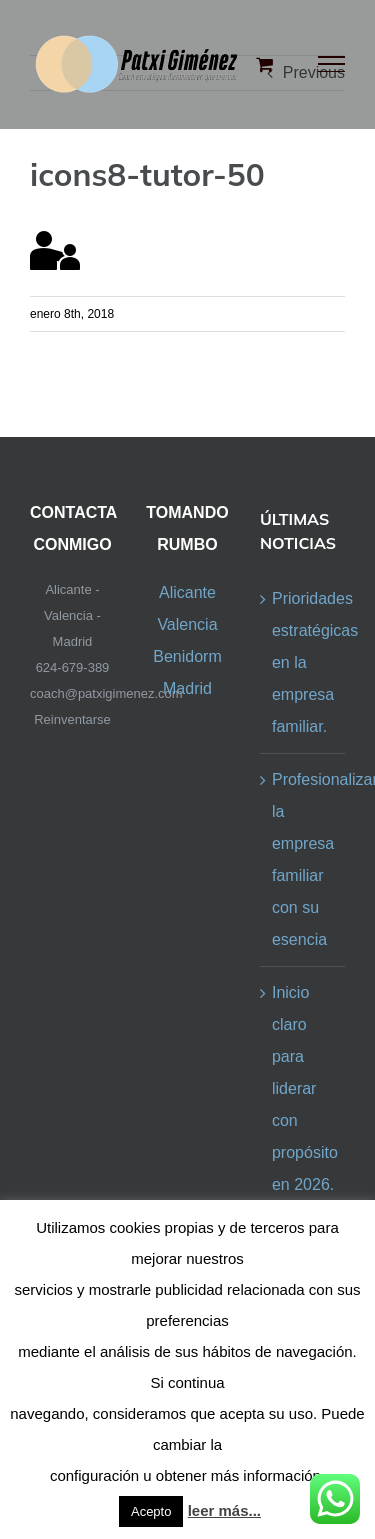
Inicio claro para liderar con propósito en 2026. (303, 1088)
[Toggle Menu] (332, 64)
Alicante (187, 592)
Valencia (187, 624)
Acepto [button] (151, 1511)
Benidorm (187, 656)
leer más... (224, 1510)
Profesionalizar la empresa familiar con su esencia (303, 859)
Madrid (187, 688)
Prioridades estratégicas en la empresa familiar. (303, 662)
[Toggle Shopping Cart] (264, 64)
